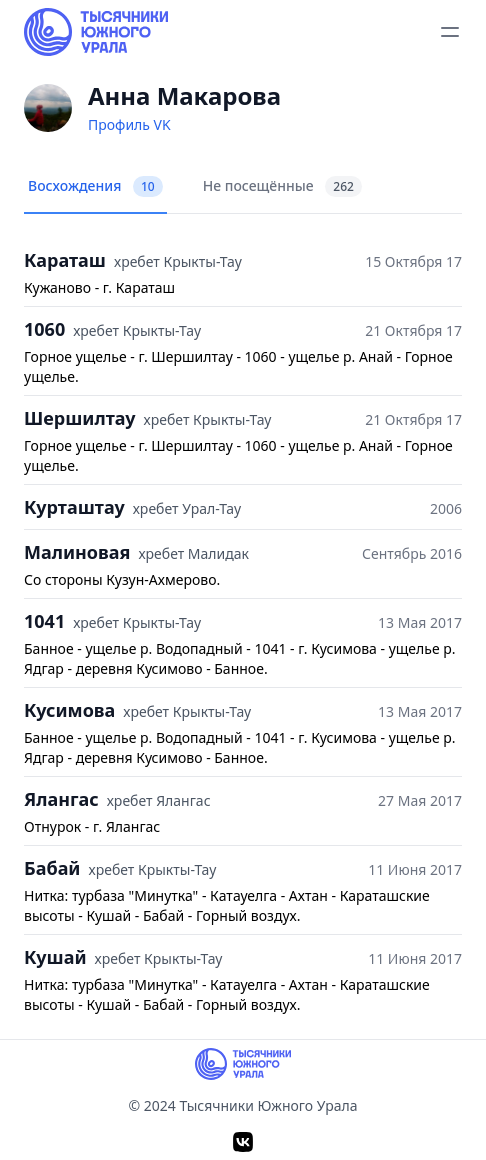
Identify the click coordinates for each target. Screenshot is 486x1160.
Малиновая (77, 552)
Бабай (52, 868)
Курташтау (74, 507)
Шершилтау (80, 418)
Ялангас (61, 799)
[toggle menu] (450, 32)
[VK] (243, 1142)
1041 (44, 621)
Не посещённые (282, 186)
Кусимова (69, 710)
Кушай (55, 957)
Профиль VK (129, 124)
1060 (44, 329)
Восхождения (95, 186)
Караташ (65, 260)
